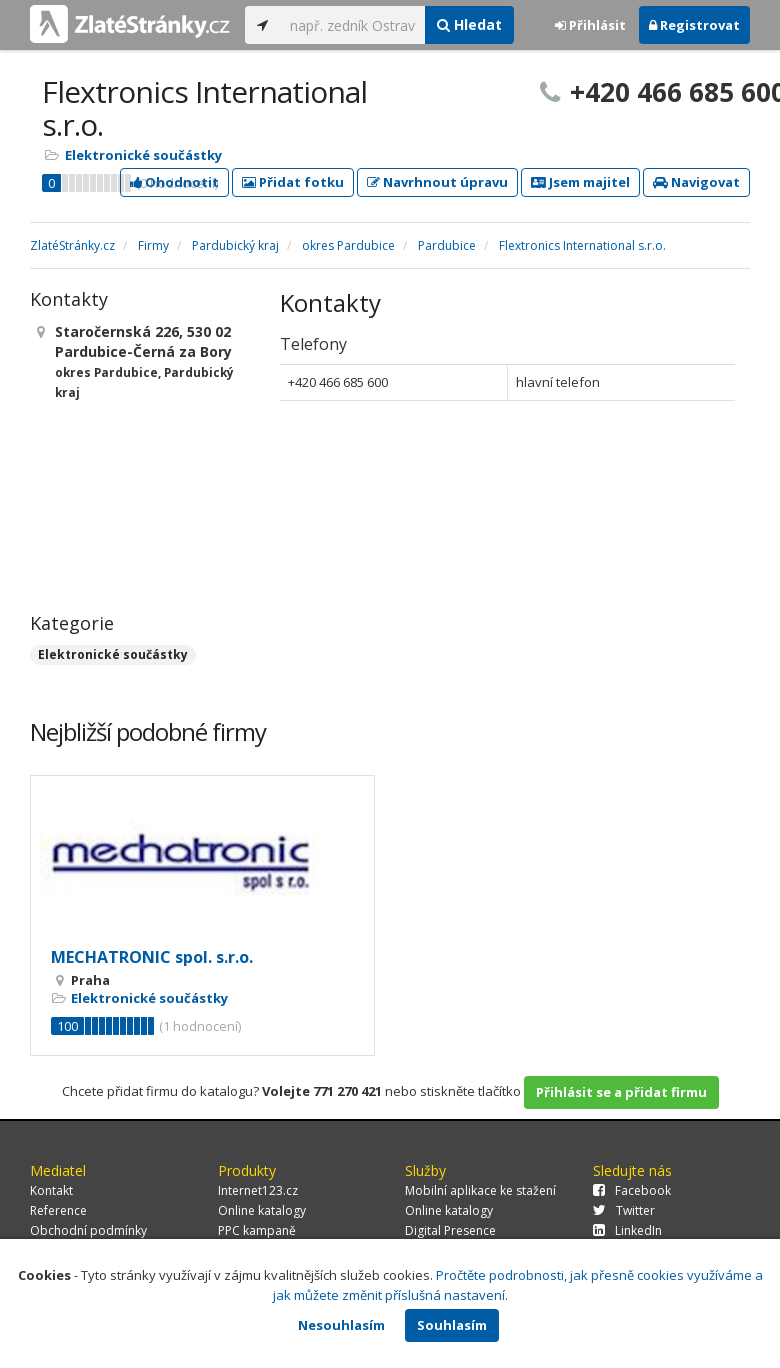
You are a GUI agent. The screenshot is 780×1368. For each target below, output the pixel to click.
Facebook (632, 1190)
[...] (352, 25)
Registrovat (694, 25)
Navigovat (696, 182)
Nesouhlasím (341, 1325)
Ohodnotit (174, 182)
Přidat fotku (293, 182)
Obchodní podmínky (88, 1230)
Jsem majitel (580, 182)
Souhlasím (452, 1325)
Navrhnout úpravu (437, 182)
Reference (58, 1210)
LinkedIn (627, 1230)
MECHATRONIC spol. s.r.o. (152, 957)
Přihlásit (590, 25)
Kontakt (51, 1190)
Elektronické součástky (143, 155)
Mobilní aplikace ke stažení (480, 1190)
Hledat (469, 24)
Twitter (624, 1210)
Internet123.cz (258, 1190)
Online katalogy (262, 1210)
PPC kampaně (257, 1230)
